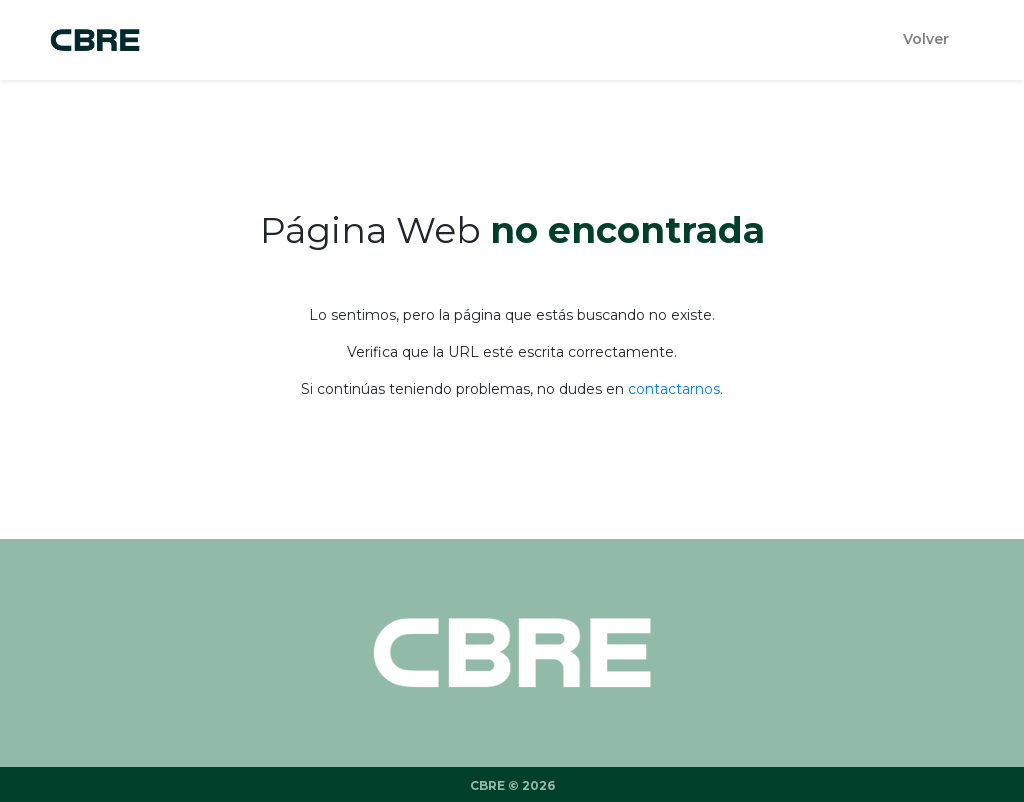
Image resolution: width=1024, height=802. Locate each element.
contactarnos (674, 389)
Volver (926, 39)
